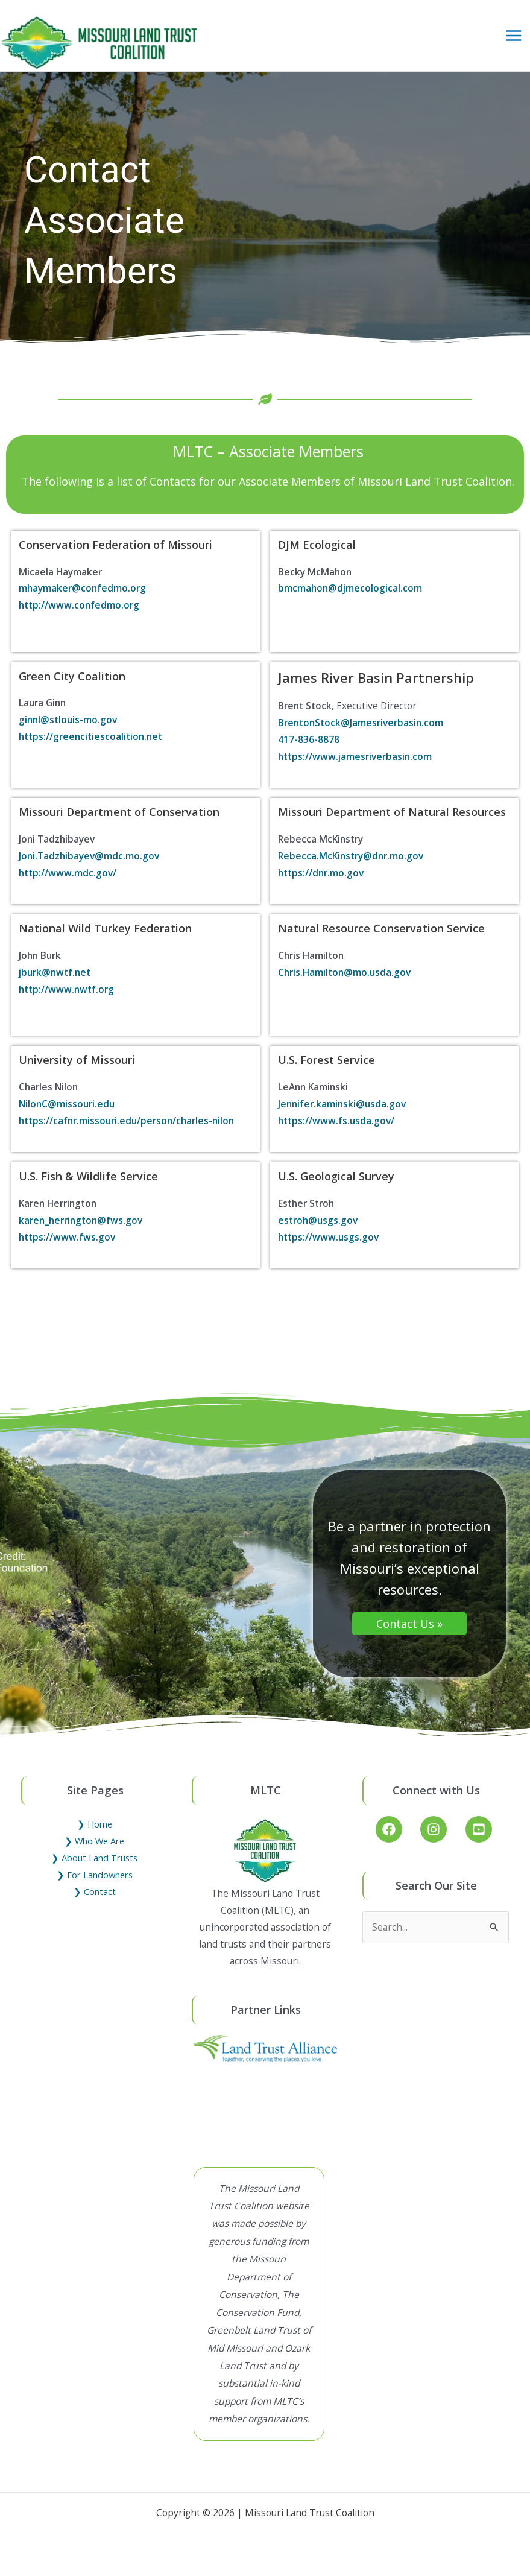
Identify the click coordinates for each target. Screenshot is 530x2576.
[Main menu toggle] (514, 41)
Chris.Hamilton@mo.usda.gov (344, 983)
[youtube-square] (480, 1841)
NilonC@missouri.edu (67, 1114)
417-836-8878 (308, 751)
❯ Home (94, 1835)
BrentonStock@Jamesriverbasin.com (360, 734)
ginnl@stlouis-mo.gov (68, 731)
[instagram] (441, 1841)
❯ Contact (95, 1902)
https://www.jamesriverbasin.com (355, 767)
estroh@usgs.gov (318, 1231)
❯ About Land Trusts (94, 1868)
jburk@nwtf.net (54, 983)
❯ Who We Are (94, 1852)
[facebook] (397, 1841)
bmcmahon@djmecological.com (350, 599)
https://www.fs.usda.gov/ (336, 1131)
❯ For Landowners (95, 1885)
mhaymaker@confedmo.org (82, 599)
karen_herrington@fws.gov (80, 1231)
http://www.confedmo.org (79, 616)
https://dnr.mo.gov (321, 883)
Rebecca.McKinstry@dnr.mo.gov (350, 867)
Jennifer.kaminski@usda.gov (342, 1114)
